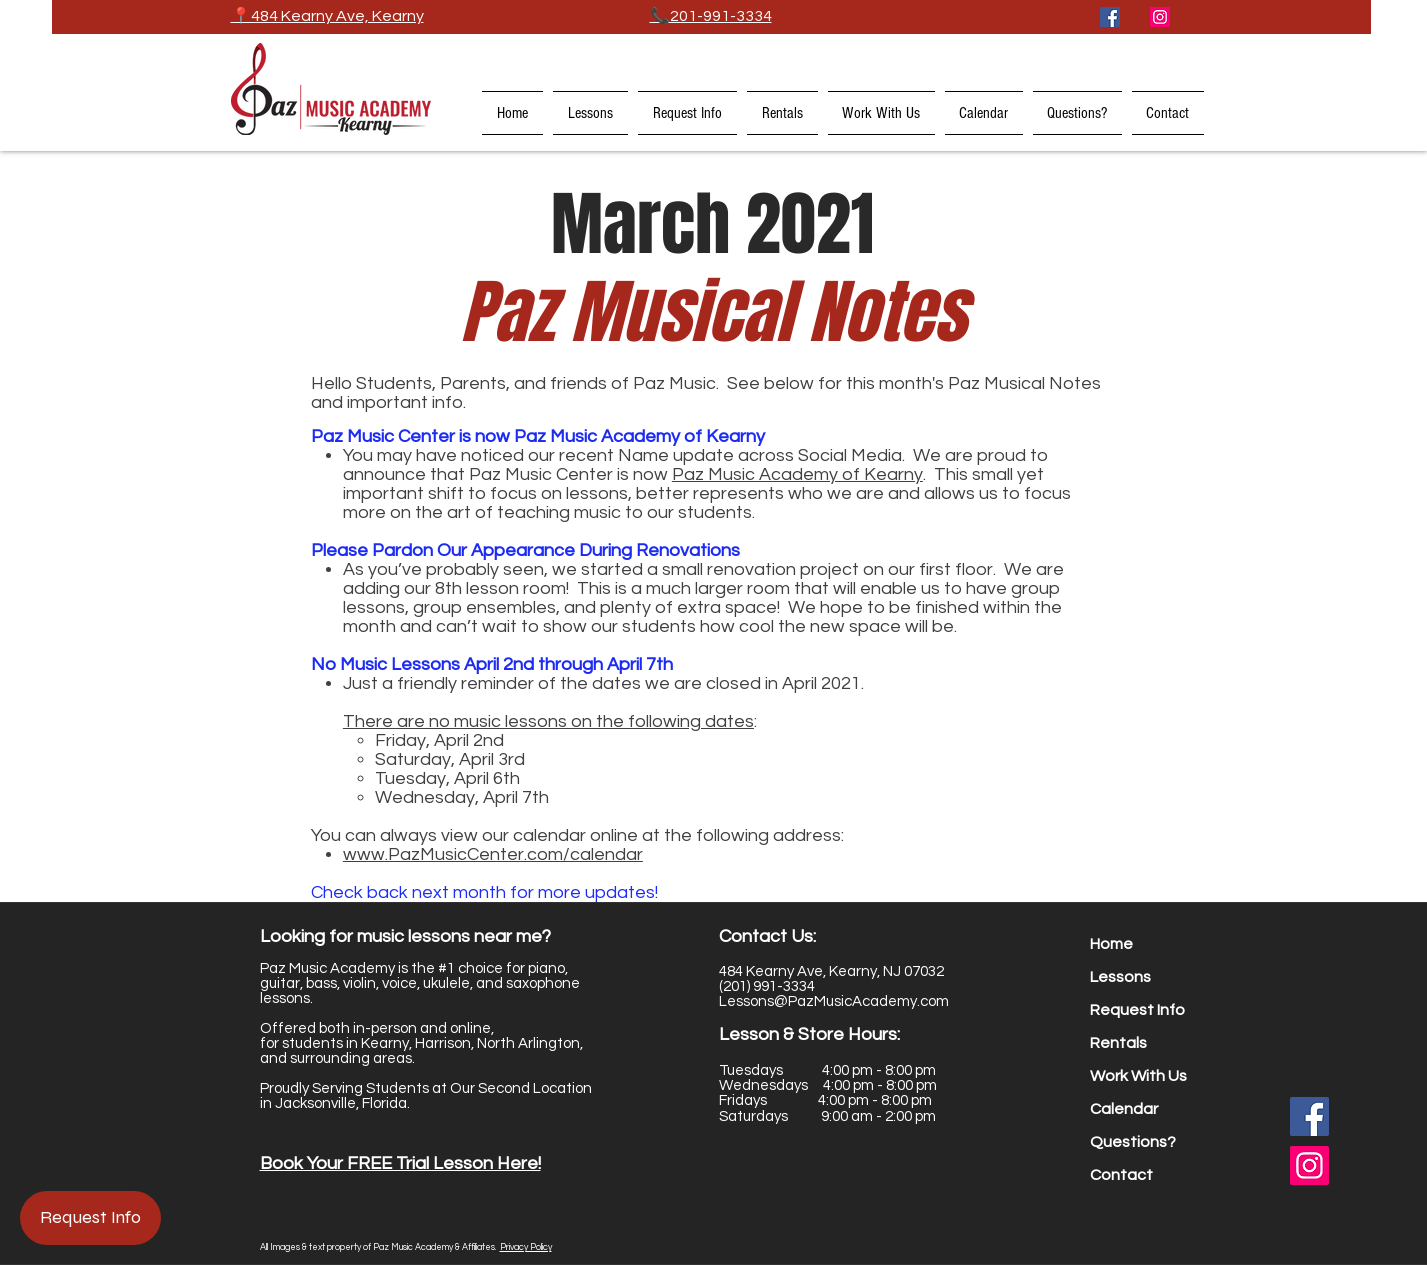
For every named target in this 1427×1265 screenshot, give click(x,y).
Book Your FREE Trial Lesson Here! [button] (400, 1163)
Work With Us (1138, 1076)
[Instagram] (1160, 17)
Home (1111, 944)
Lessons (1120, 977)
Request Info (1137, 1010)
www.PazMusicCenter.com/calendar (493, 854)
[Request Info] (90, 1218)
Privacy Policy (526, 1247)
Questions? (1133, 1142)
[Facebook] (1110, 17)
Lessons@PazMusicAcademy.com (834, 1001)
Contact (1121, 1175)
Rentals (1118, 1043)
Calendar (1124, 1109)
